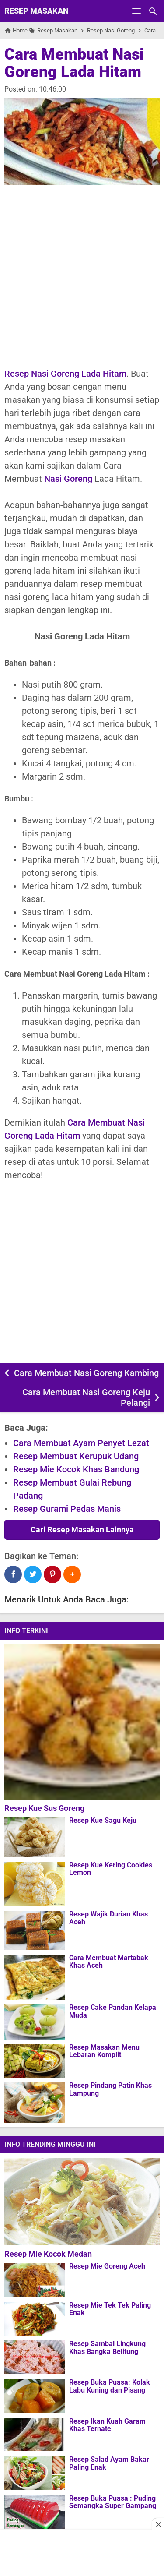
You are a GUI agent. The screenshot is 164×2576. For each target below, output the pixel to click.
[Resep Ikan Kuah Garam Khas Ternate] (34, 2434)
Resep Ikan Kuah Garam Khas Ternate (107, 2425)
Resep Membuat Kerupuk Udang (76, 1456)
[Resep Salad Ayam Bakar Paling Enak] (34, 2473)
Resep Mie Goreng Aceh (107, 2266)
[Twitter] (33, 1574)
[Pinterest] (52, 1574)
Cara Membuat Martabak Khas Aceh (108, 1961)
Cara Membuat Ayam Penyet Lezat (81, 1443)
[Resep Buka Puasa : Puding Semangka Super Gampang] (34, 2512)
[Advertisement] (82, 276)
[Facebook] (13, 1574)
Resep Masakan (36, 10)
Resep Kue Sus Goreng (44, 1808)
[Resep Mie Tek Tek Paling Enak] (34, 2318)
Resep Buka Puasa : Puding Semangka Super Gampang (112, 2502)
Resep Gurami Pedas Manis (67, 1508)
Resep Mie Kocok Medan (48, 2253)
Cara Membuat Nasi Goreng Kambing (86, 1373)
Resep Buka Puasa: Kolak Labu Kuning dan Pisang (109, 2386)
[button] (72, 1574)
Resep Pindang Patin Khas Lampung (110, 2089)
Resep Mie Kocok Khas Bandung (76, 1469)
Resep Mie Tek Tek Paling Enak (110, 2309)
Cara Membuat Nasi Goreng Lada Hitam (74, 63)
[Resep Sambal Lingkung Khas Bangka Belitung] (34, 2357)
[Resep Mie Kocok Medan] (84, 2201)
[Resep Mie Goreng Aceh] (34, 2279)
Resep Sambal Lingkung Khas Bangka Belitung (107, 2347)
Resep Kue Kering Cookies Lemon (110, 1869)
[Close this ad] (158, 2524)
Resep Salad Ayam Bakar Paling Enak (109, 2463)
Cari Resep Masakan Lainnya (82, 1529)
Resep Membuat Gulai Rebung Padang (72, 1489)
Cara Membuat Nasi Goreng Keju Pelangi (86, 1397)
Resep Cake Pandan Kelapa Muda (112, 2011)
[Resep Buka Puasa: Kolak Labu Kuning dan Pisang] (34, 2395)
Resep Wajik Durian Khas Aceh (108, 1918)
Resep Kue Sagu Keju (102, 1820)
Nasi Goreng (68, 478)
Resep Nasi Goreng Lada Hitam (65, 373)
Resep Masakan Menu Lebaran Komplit (104, 2051)
